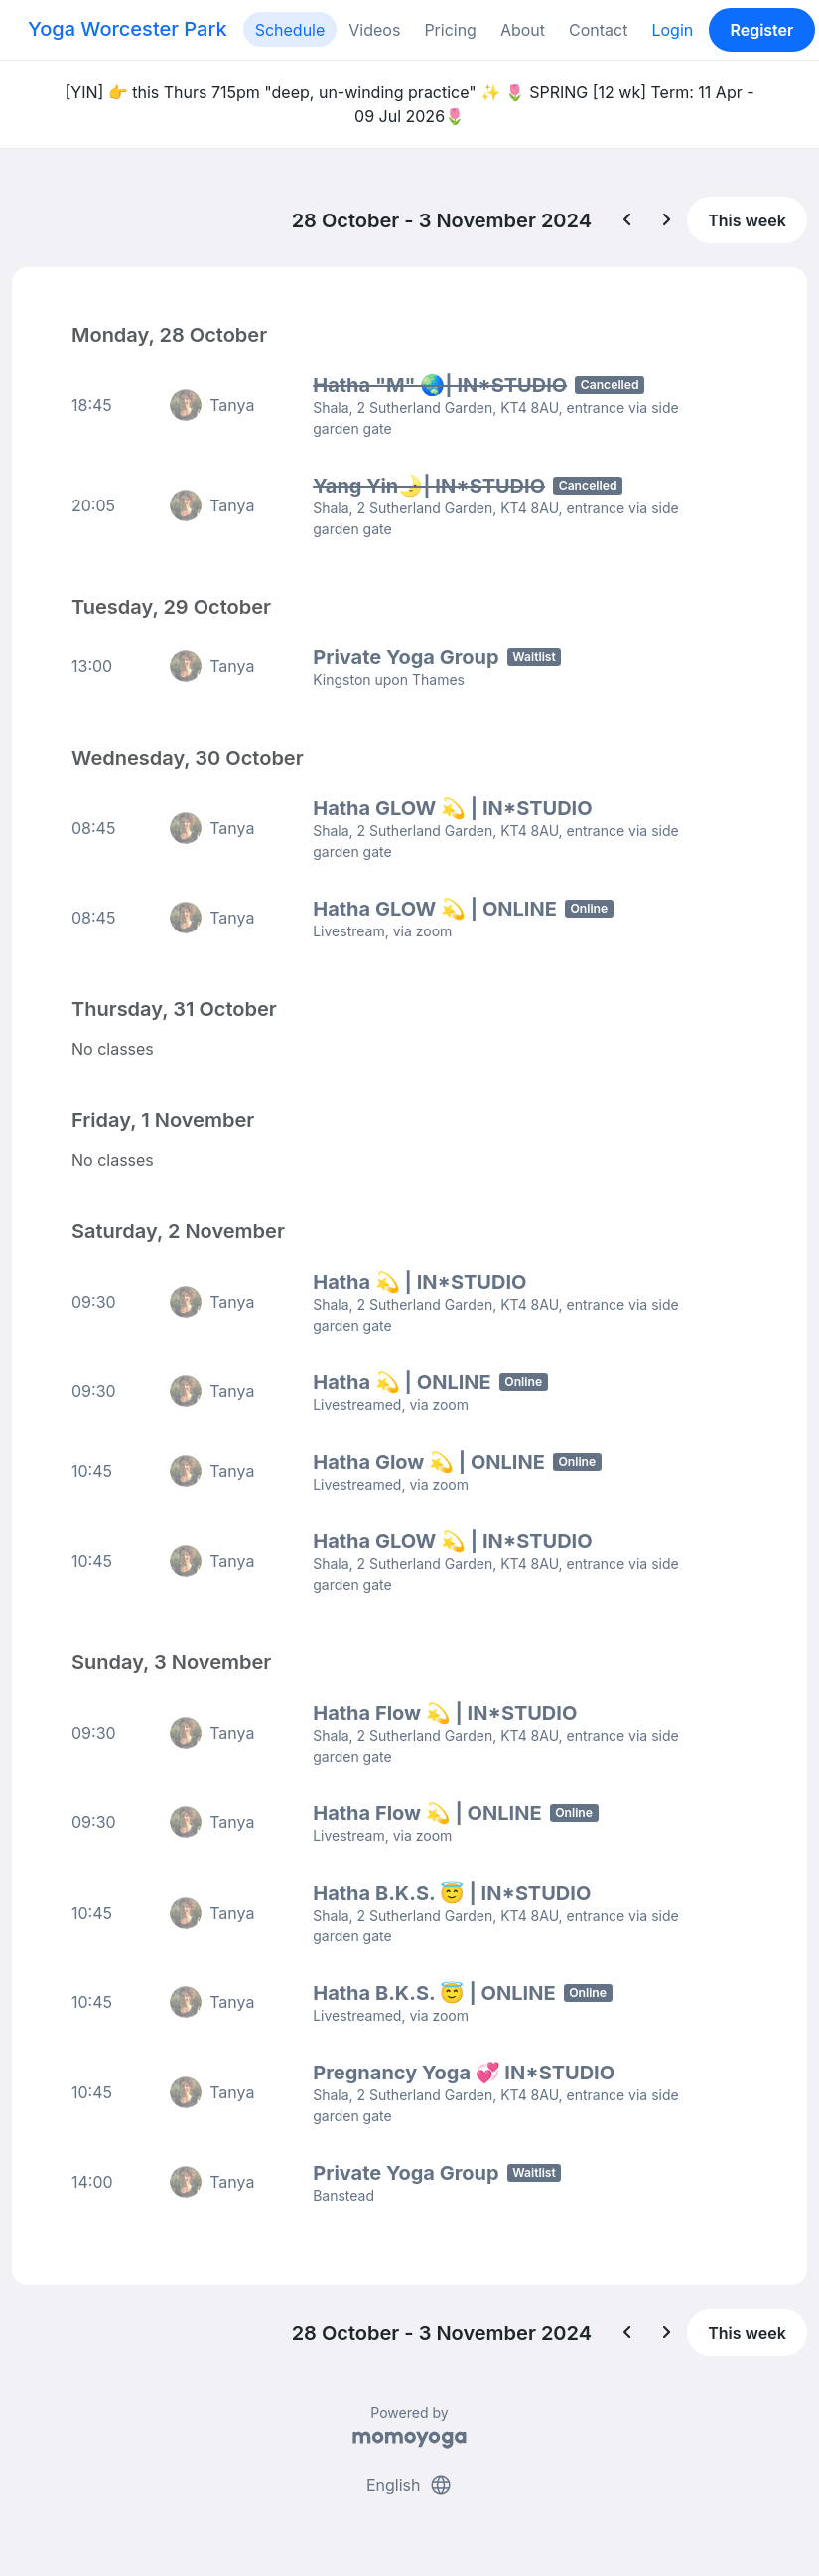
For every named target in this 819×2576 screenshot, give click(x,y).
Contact (598, 30)
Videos (374, 30)
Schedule (290, 30)
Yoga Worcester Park (127, 29)
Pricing (450, 30)
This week (747, 220)
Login (672, 30)
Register (761, 30)
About (522, 30)
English (409, 2485)
